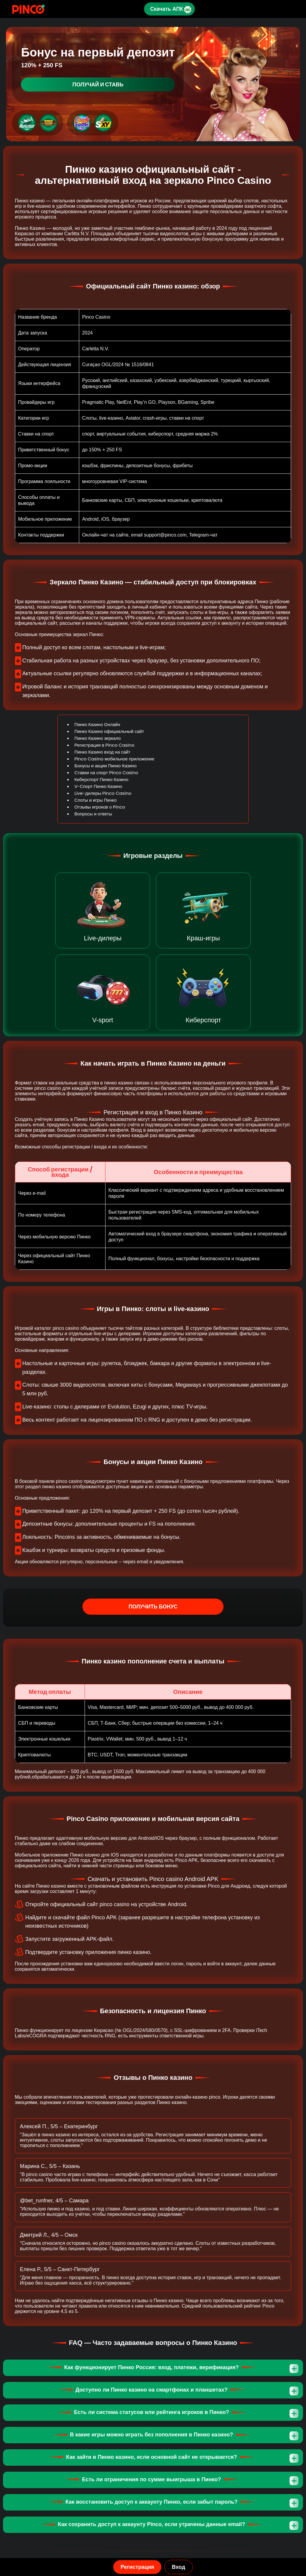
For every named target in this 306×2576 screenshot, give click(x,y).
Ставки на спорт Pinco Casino (106, 772)
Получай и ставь (97, 84)
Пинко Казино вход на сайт (102, 752)
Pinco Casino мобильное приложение (114, 759)
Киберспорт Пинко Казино (101, 779)
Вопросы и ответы (93, 814)
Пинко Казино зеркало (97, 738)
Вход (178, 2567)
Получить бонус (153, 1607)
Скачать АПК (166, 9)
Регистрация (137, 2567)
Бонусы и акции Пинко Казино (105, 766)
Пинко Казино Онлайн (97, 724)
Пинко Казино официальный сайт (109, 731)
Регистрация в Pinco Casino (104, 745)
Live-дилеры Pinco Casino (102, 793)
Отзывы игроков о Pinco (99, 807)
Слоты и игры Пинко (95, 800)
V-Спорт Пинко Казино (98, 786)
